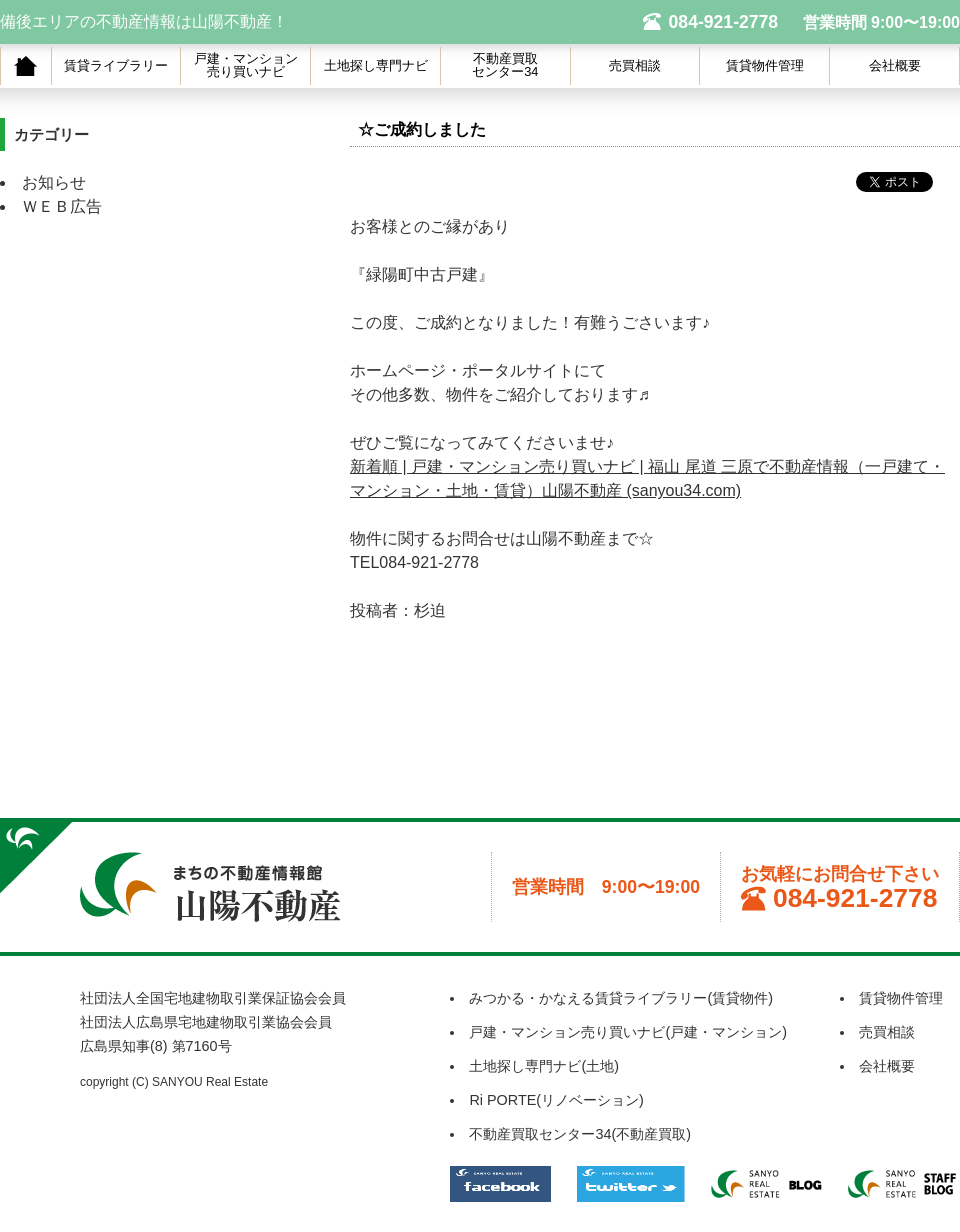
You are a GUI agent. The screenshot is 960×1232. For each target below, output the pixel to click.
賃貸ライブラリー (116, 65)
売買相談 (635, 65)
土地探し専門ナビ (376, 65)
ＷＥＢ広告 (62, 206)
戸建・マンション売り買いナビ (246, 65)
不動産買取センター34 (505, 65)
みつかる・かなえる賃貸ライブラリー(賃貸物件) (621, 998)
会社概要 (895, 65)
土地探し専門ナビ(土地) (544, 1066)
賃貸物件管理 (765, 65)
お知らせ (54, 182)
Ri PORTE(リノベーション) (556, 1100)
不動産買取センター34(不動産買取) (580, 1134)
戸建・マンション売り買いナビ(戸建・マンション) (628, 1032)
